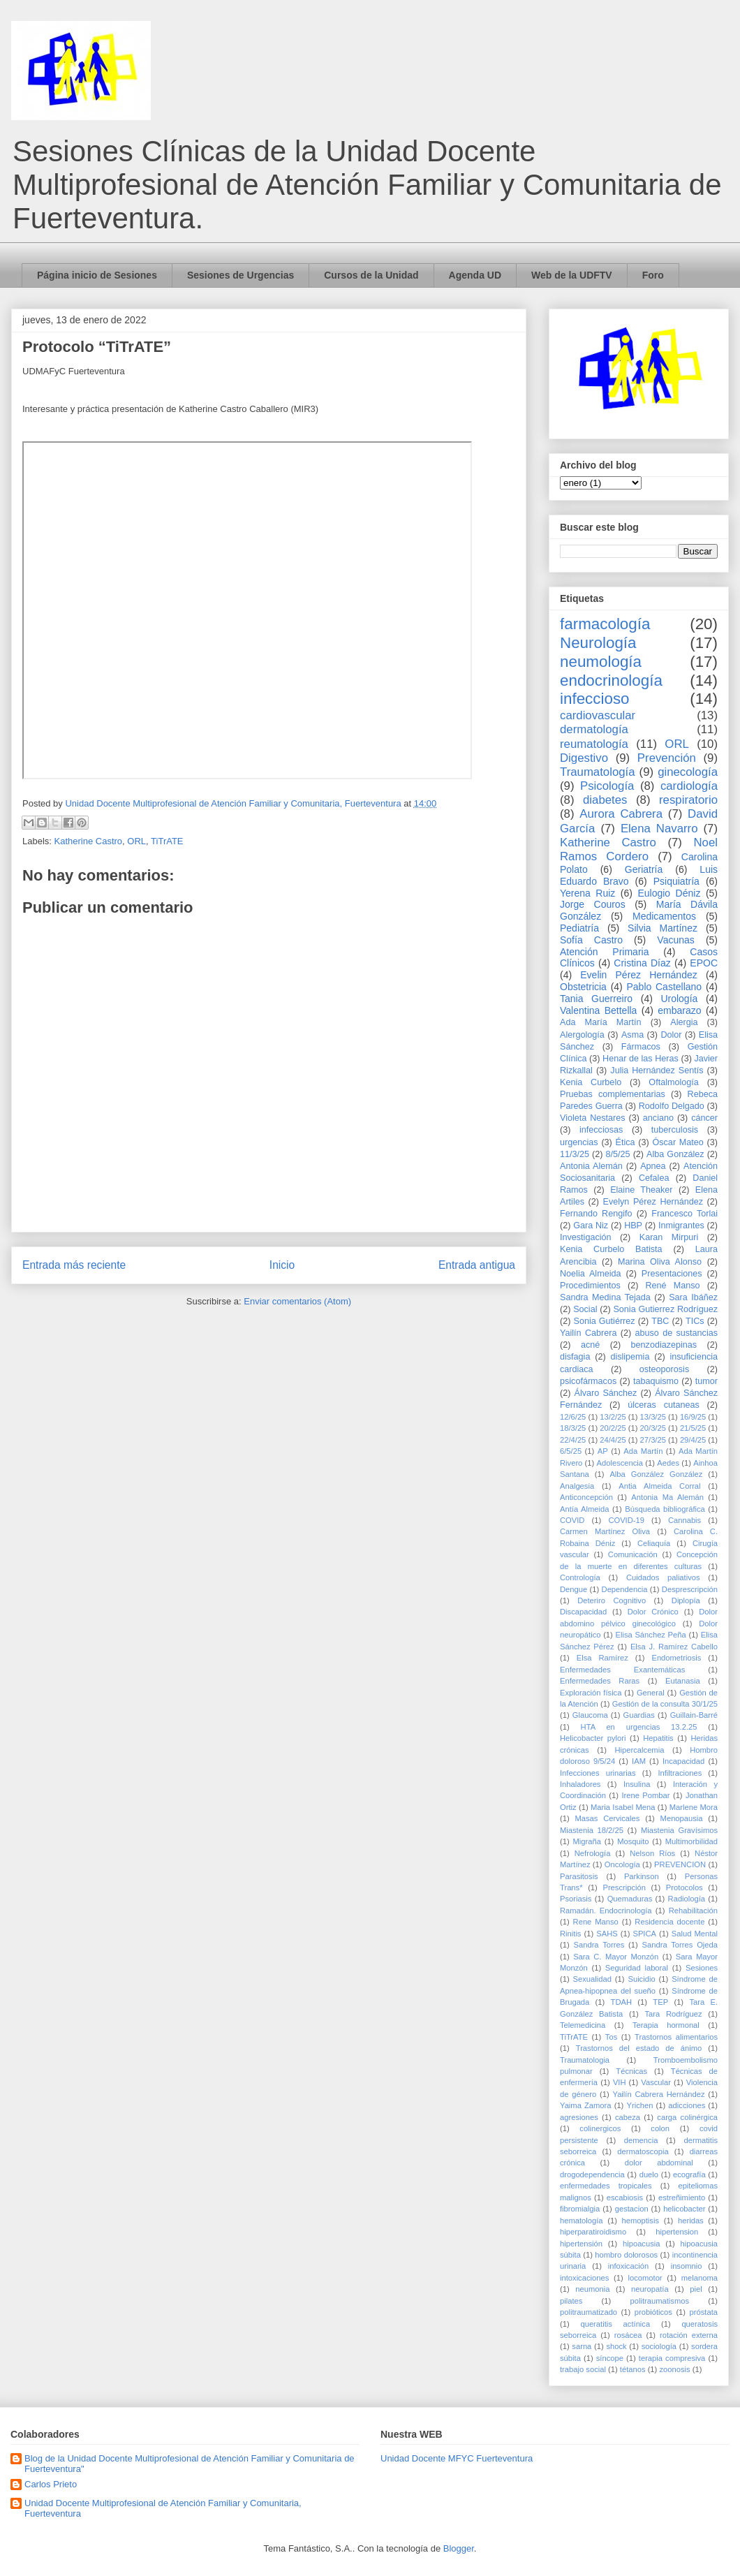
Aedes (668, 1463)
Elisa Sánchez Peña (651, 1635)
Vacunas (675, 939)
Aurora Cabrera (621, 813)
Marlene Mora (693, 1807)
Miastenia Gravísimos (679, 1830)
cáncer (704, 1118)
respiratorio (688, 800)
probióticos (653, 2312)
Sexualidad (592, 1979)
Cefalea (654, 1178)
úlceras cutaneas (664, 1405)
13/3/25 (653, 1417)
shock (616, 2346)
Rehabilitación (693, 1910)
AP (603, 1451)
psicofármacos (588, 1381)
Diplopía (686, 1600)
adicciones (686, 2105)
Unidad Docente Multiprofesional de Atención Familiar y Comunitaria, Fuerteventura (163, 2508)
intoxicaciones (584, 2278)
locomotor (645, 2278)
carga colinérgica (687, 2117)
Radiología (687, 1898)
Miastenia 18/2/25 (591, 1830)
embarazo (679, 1010)
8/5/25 (618, 1154)
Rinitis (570, 1933)
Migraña (586, 1841)
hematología (581, 2220)
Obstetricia (583, 986)
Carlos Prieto (50, 2484)
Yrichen (639, 2105)
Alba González (675, 1154)
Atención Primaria (604, 951)
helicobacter (684, 2209)
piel (696, 2289)
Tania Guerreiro (596, 998)
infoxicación (628, 2266)
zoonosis (674, 2369)
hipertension (677, 2232)
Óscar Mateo (677, 1142)
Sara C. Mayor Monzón (615, 1956)
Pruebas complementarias (612, 1094)
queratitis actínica (615, 2324)
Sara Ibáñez (693, 1297)
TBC (660, 1321)
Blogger (458, 2548)
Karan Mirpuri (668, 1237)
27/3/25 (653, 1440)
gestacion (632, 2209)
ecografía (689, 2174)
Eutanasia (682, 1681)
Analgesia (577, 1486)
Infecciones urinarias (598, 1773)
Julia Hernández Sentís (656, 1070)
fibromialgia (580, 2209)
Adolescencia (620, 1463)
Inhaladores (580, 1784)
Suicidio (641, 1979)
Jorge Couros (593, 904)
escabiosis (625, 2197)
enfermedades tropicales (606, 2185)
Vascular (656, 2082)
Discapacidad (583, 1611)
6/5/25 (571, 1451)
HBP (633, 1225)
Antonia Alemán (591, 1166)
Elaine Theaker (641, 1190)
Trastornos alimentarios (676, 2037)
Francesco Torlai (684, 1214)
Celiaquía (653, 1543)
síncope (609, 2358)
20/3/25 (653, 1428)
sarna (581, 2346)
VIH (619, 2082)
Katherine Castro (88, 841)
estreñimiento (681, 2197)
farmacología (605, 624)
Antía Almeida (584, 1509)
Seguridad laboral (636, 1968)
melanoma (699, 2278)
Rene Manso (596, 1922)
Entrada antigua (476, 1265)
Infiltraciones (680, 1773)
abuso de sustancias (676, 1333)
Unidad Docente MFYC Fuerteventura (456, 2458)
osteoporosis (664, 1369)
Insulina (637, 1784)
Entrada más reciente (74, 1265)
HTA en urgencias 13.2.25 (639, 1727)
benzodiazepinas (664, 1345)
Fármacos (640, 1047)
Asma (632, 1035)
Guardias (638, 1715)
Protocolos (684, 1887)
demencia (641, 2140)
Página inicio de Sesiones (97, 275)
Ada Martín (643, 1451)
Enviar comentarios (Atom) (297, 1301)
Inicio (282, 1265)
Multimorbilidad (691, 1841)
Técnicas (631, 2071)
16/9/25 (693, 1417)
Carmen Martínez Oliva (605, 1531)
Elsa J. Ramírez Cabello (674, 1646)
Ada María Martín (601, 1022)
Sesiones (702, 1968)
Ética (625, 1142)
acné (590, 1345)
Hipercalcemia (640, 1750)
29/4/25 (693, 1440)
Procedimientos (590, 1285)
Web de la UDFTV (571, 275)
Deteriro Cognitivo (611, 1600)
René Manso (672, 1285)
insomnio (686, 2266)
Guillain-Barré (694, 1715)
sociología (659, 2346)
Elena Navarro (659, 828)
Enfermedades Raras (599, 1681)
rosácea (628, 2335)
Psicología (607, 786)
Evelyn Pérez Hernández (653, 1202)
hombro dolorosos (626, 2255)
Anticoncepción (586, 1497)
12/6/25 (573, 1417)
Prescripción (624, 1887)
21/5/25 (693, 1428)
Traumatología (597, 772)
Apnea (652, 1166)
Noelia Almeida (590, 1274)
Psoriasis (575, 1898)
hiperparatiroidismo (593, 2232)
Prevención (666, 758)
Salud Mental (695, 1933)
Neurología (598, 643)
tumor (706, 1381)
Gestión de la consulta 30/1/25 (665, 1704)
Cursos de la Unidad (371, 275)
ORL (136, 841)
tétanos (633, 2369)
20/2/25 (613, 1428)
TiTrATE (167, 841)
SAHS (606, 1933)
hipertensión (581, 2243)
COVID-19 (626, 1520)
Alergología (582, 1035)
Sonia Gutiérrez (604, 1321)
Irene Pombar (645, 1795)
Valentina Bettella (598, 1010)
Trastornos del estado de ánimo (639, 2048)
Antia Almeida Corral (659, 1486)
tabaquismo (656, 1381)
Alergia (683, 1022)
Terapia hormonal (666, 2025)
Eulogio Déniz (668, 893)
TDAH (621, 2002)
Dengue (573, 1589)
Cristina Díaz (642, 963)
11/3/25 (574, 1154)
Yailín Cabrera (588, 1333)
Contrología (580, 1577)
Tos (611, 2037)
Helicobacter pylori (593, 1738)
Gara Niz (590, 1225)
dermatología (594, 729)
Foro (653, 275)
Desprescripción (690, 1589)
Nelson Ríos (652, 1853)
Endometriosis (676, 1658)
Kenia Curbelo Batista (611, 1249)
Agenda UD (475, 275)
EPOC (704, 963)
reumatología (594, 744)
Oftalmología (673, 1082)
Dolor (670, 1035)
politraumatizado (588, 2312)
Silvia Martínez (662, 928)
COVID (572, 1520)
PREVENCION (680, 1864)
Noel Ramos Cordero (639, 849)
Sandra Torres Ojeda (680, 1945)
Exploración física (590, 1692)
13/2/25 (613, 1417)
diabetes (605, 800)
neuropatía (650, 2289)
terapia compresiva (672, 2358)
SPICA (644, 1933)
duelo (648, 2174)
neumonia (592, 2289)
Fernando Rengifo (596, 1214)
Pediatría (579, 928)
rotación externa (689, 2335)
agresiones (579, 2117)
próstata (704, 2312)
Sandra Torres (599, 1945)
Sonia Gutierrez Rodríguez (665, 1309)
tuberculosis (674, 1130)
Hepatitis (658, 1738)
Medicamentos (664, 916)
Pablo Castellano (664, 986)
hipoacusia (641, 2243)
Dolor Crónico (653, 1611)
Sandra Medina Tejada (605, 1297)
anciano (658, 1118)
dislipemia (629, 1357)
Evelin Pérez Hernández (638, 974)
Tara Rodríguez (673, 2014)
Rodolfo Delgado (671, 1106)
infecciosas (601, 1130)
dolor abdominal (659, 2162)
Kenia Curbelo (590, 1082)
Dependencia (625, 1589)
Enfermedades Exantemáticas (622, 1669)
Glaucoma (590, 1715)
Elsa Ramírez (602, 1658)
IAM (639, 1761)
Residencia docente (669, 1922)
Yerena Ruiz (587, 893)
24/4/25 (613, 1440)
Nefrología (593, 1853)
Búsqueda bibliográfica (665, 1509)
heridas (691, 2220)
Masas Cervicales (607, 1818)
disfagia (575, 1357)
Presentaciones (672, 1274)
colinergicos (600, 2128)
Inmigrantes (681, 1225)
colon (660, 2128)
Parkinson (641, 1876)
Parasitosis (579, 1876)
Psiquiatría (676, 881)
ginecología (688, 772)
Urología (678, 998)
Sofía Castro (591, 939)
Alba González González (655, 1474)
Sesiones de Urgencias (240, 275)
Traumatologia (584, 2060)
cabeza (627, 2117)
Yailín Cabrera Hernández (659, 2094)
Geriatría (644, 869)
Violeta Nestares (593, 1118)
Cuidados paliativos (663, 1577)
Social (585, 1309)
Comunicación (633, 1554)
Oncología (622, 1864)
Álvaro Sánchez (606, 1393)
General (651, 1692)
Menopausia (681, 1818)
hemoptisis (640, 2220)
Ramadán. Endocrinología (606, 1910)
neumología (601, 661)
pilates (571, 2301)
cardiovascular (597, 715)
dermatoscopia (642, 2151)
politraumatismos (660, 2301)
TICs (695, 1321)
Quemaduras (630, 1898)
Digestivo (584, 758)
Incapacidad (683, 1761)
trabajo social (583, 2369)
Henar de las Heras (640, 1058)
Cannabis (684, 1520)
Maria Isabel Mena (623, 1807)
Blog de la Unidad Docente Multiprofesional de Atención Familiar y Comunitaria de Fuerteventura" (189, 2464)
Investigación (586, 1237)
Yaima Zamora (586, 2105)
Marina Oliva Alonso (660, 1262)
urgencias (579, 1142)
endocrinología (611, 680)
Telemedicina (582, 2025)
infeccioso (595, 698)
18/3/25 (573, 1428)
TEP (660, 2002)
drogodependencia (592, 2174)
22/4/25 (573, 1440)
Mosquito (633, 1841)
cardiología (689, 786)
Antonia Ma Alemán (667, 1497)
